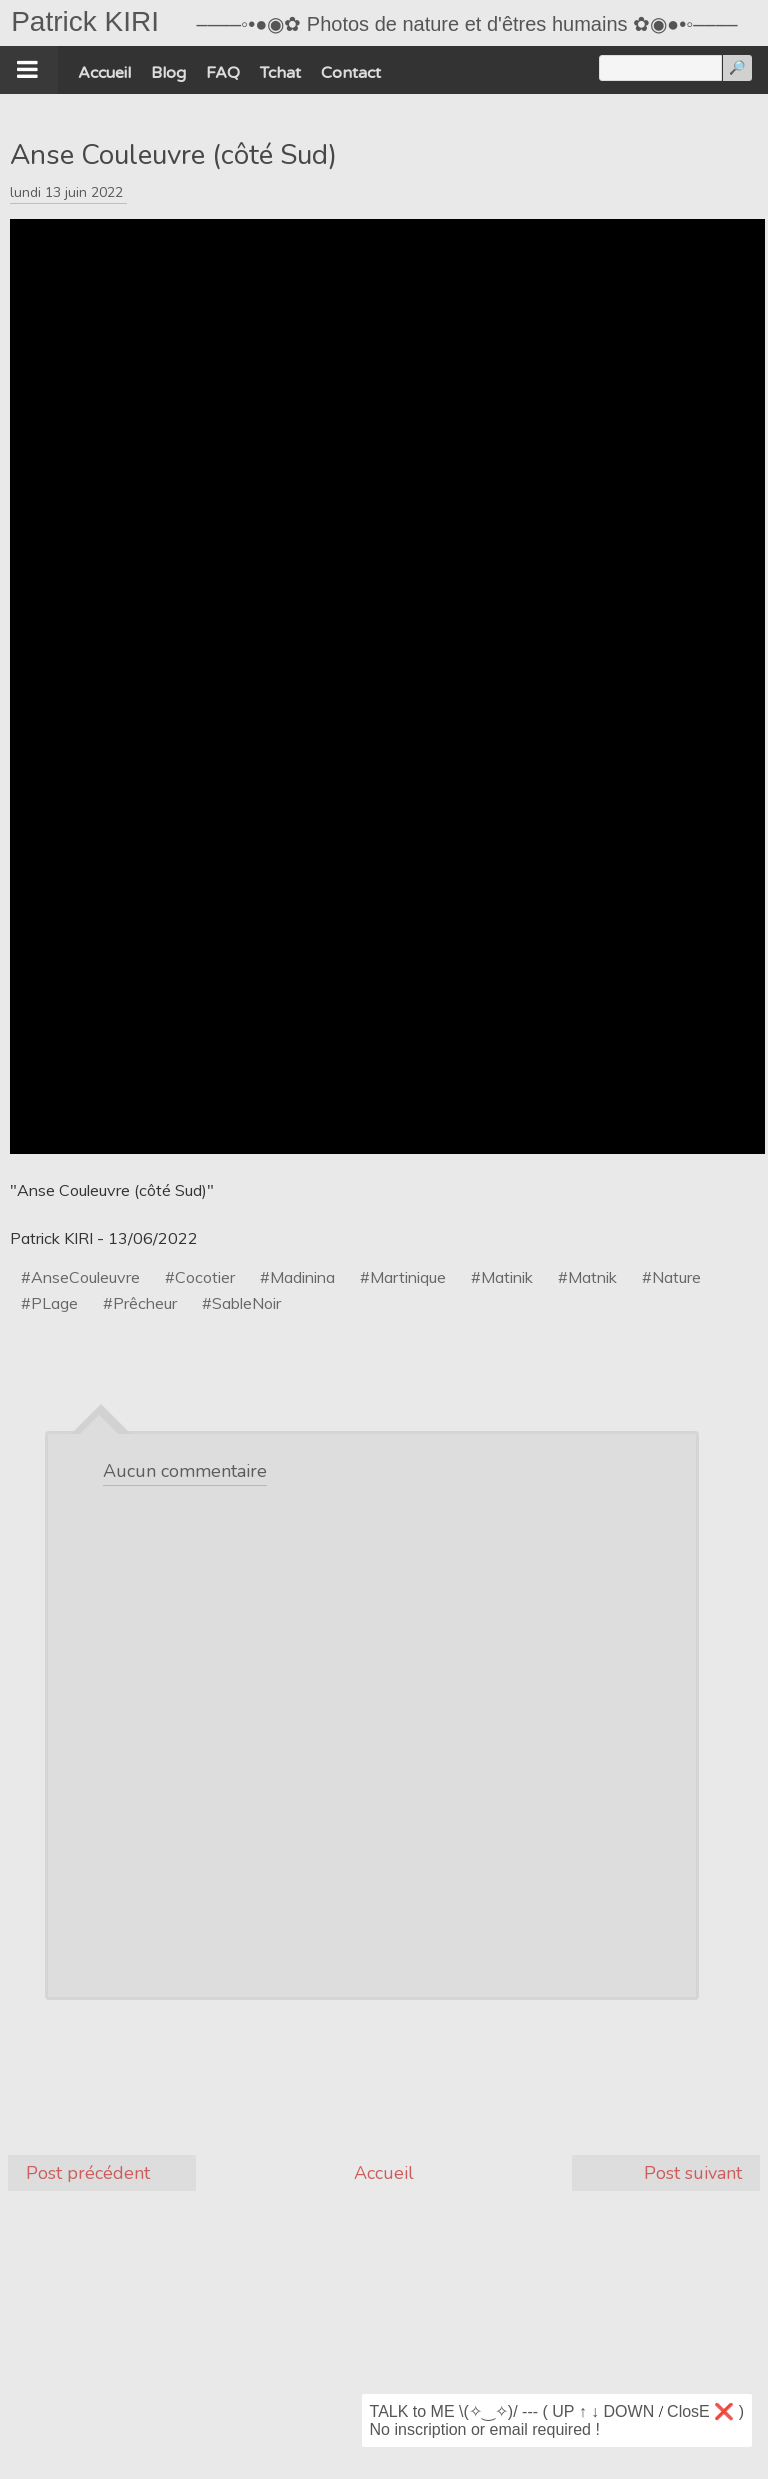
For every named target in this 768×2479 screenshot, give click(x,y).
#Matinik (502, 1277)
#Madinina (297, 1277)
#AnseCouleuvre (80, 1277)
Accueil (384, 2173)
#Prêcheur (140, 1303)
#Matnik (587, 1277)
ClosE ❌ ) (705, 2411)
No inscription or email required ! (485, 2429)
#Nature (671, 1277)
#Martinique (403, 1277)
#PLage (49, 1303)
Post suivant (693, 2173)
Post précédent (88, 2173)
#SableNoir (241, 1303)
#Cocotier (200, 1277)
